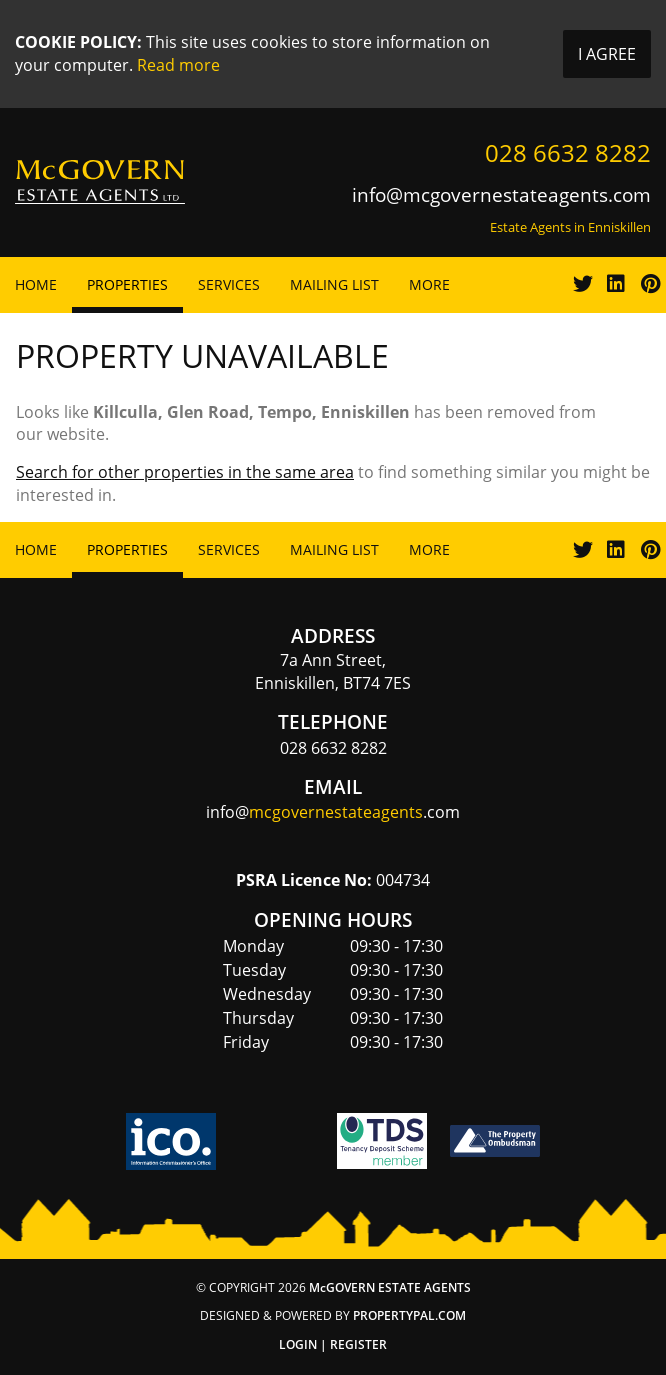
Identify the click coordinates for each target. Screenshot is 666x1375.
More (429, 284)
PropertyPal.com (409, 1315)
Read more (178, 65)
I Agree (607, 54)
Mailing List (334, 284)
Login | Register (333, 1344)
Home (36, 284)
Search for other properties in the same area (185, 472)
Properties (127, 284)
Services (229, 284)
